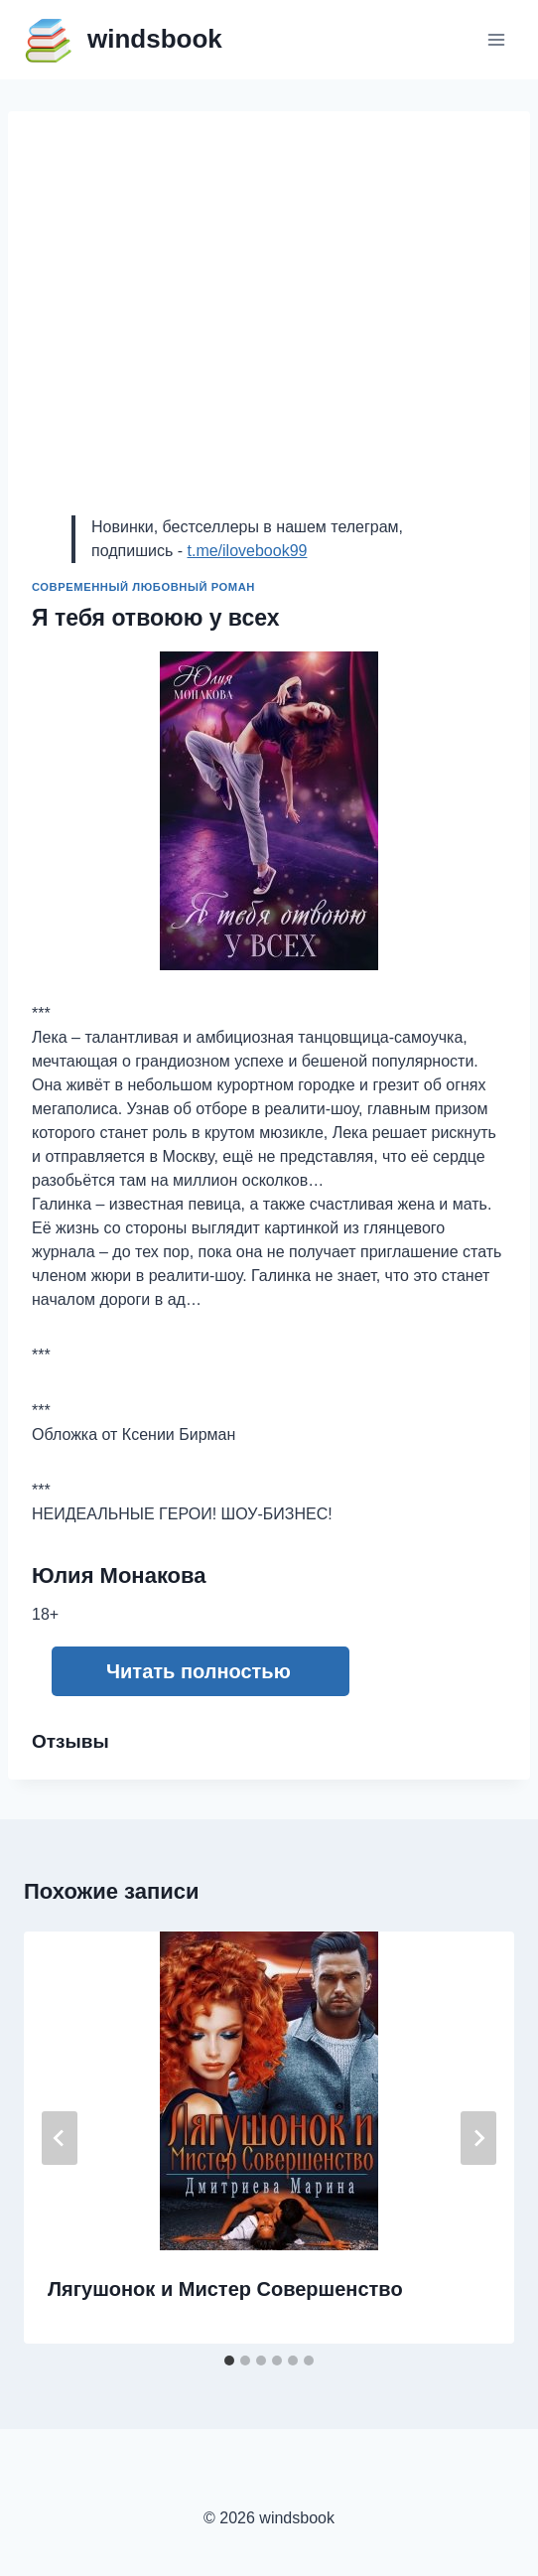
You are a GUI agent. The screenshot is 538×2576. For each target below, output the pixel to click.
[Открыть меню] (495, 39)
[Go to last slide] (59, 2138)
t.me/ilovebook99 (247, 550)
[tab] (229, 2360)
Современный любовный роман (143, 587)
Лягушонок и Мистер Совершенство (225, 2289)
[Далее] (478, 2138)
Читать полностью (198, 1671)
